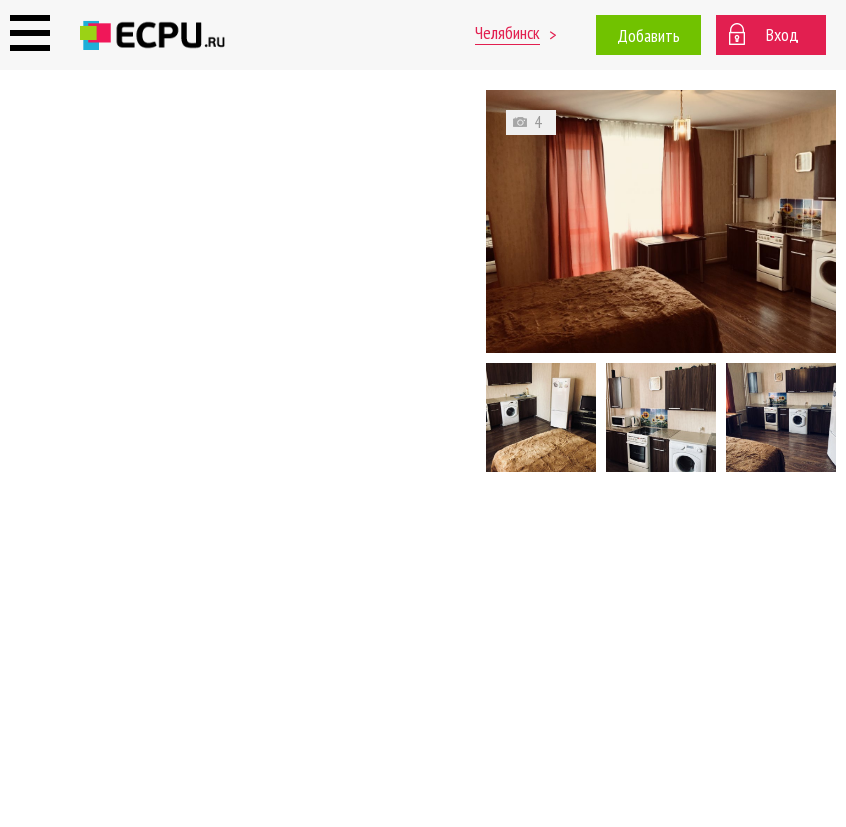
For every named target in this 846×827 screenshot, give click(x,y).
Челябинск (507, 32)
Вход (782, 34)
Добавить (648, 35)
